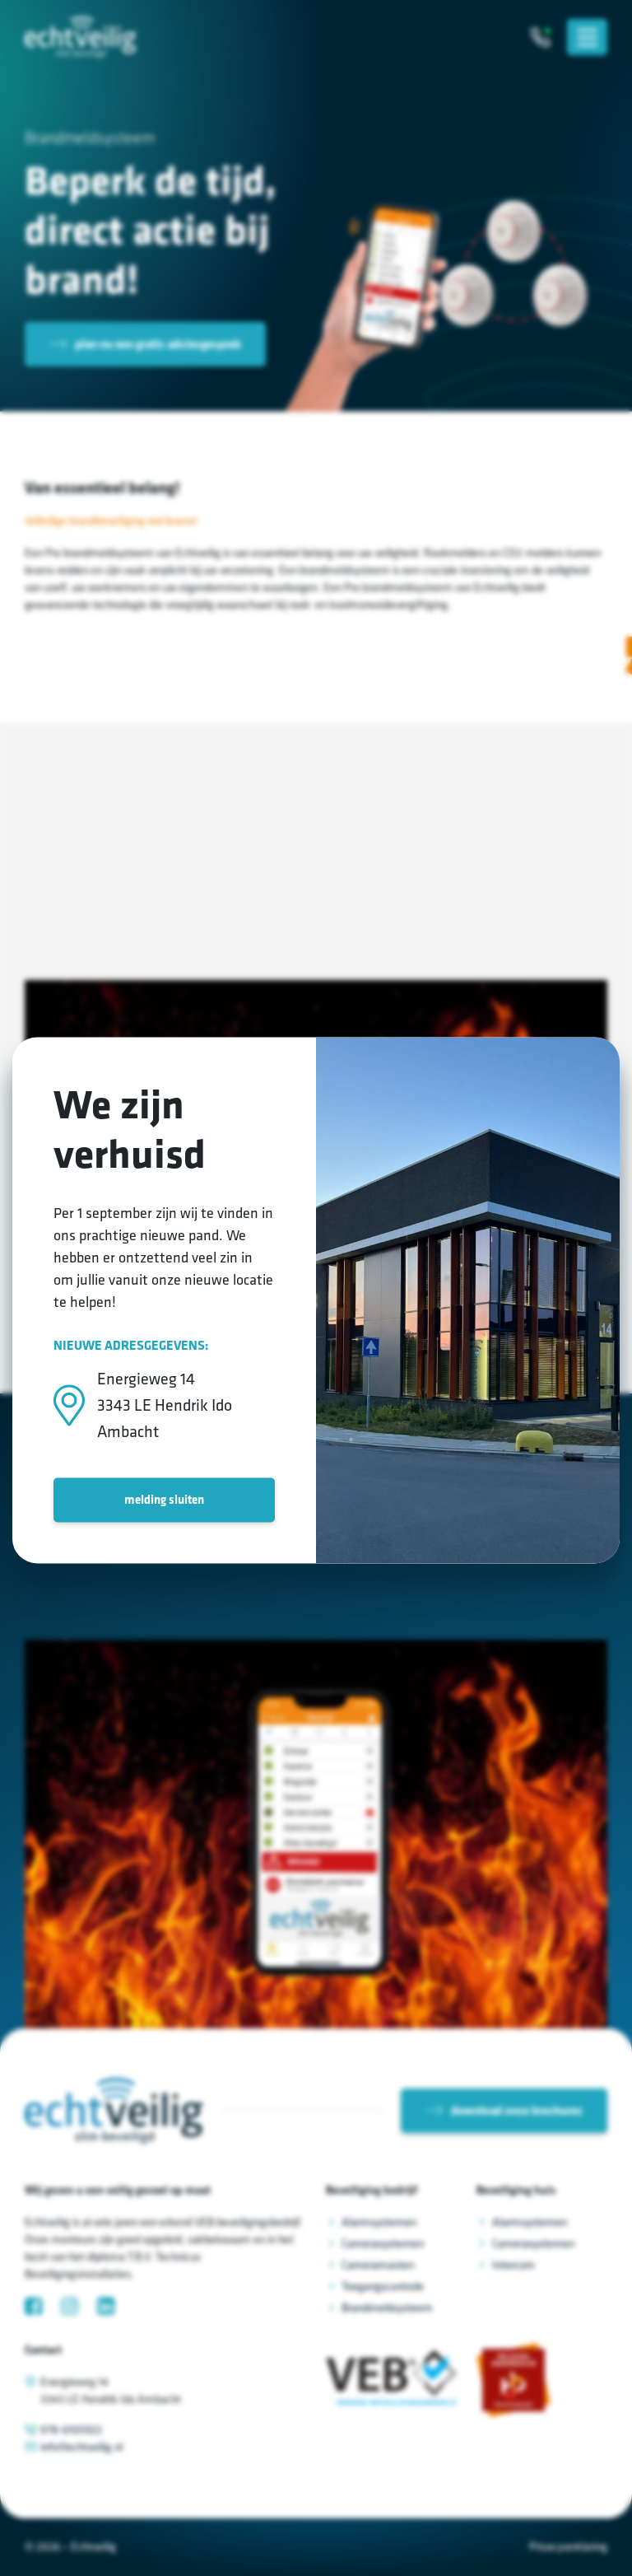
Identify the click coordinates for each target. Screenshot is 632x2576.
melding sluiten (164, 1499)
